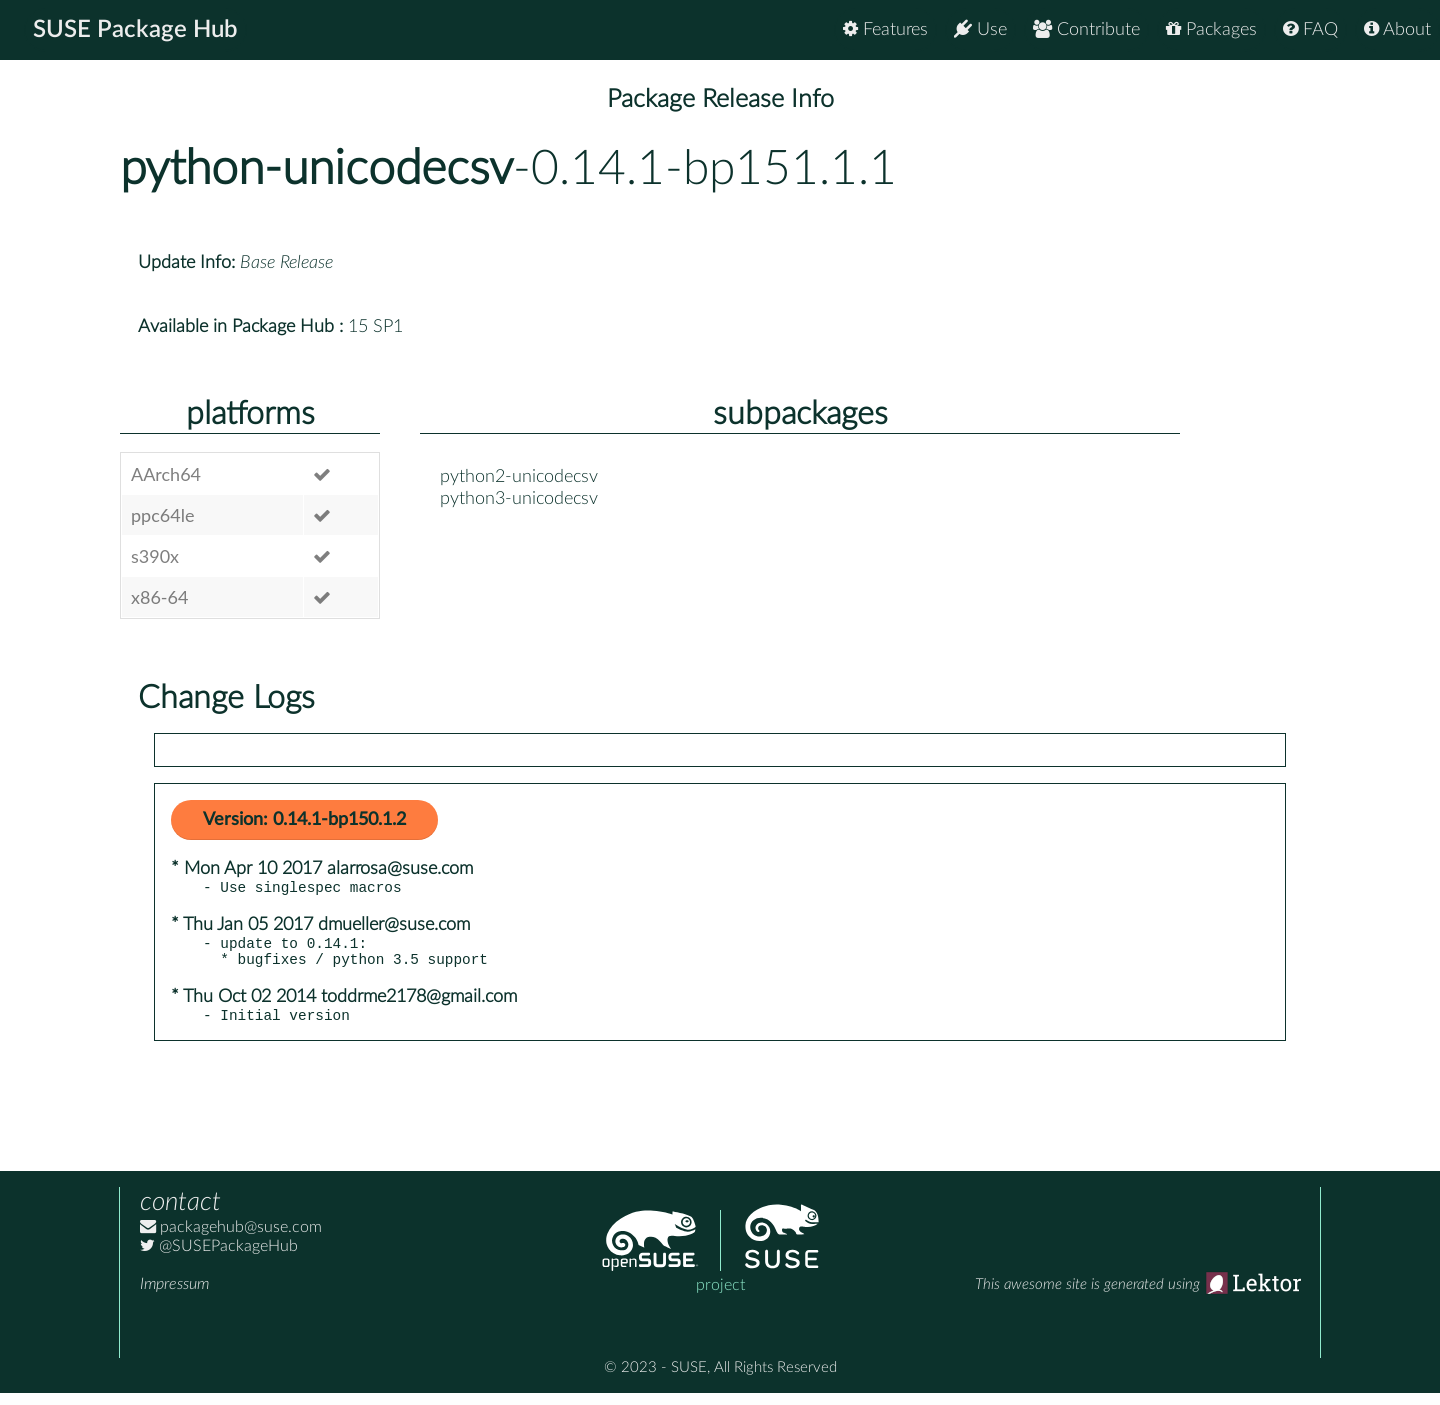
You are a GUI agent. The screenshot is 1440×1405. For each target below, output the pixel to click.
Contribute (1086, 29)
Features (885, 29)
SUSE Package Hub (135, 30)
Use (980, 29)
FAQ (1310, 29)
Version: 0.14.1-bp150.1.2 (304, 820)
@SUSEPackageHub (219, 1258)
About (1397, 29)
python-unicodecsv (316, 169)
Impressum (174, 1296)
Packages (1211, 29)
